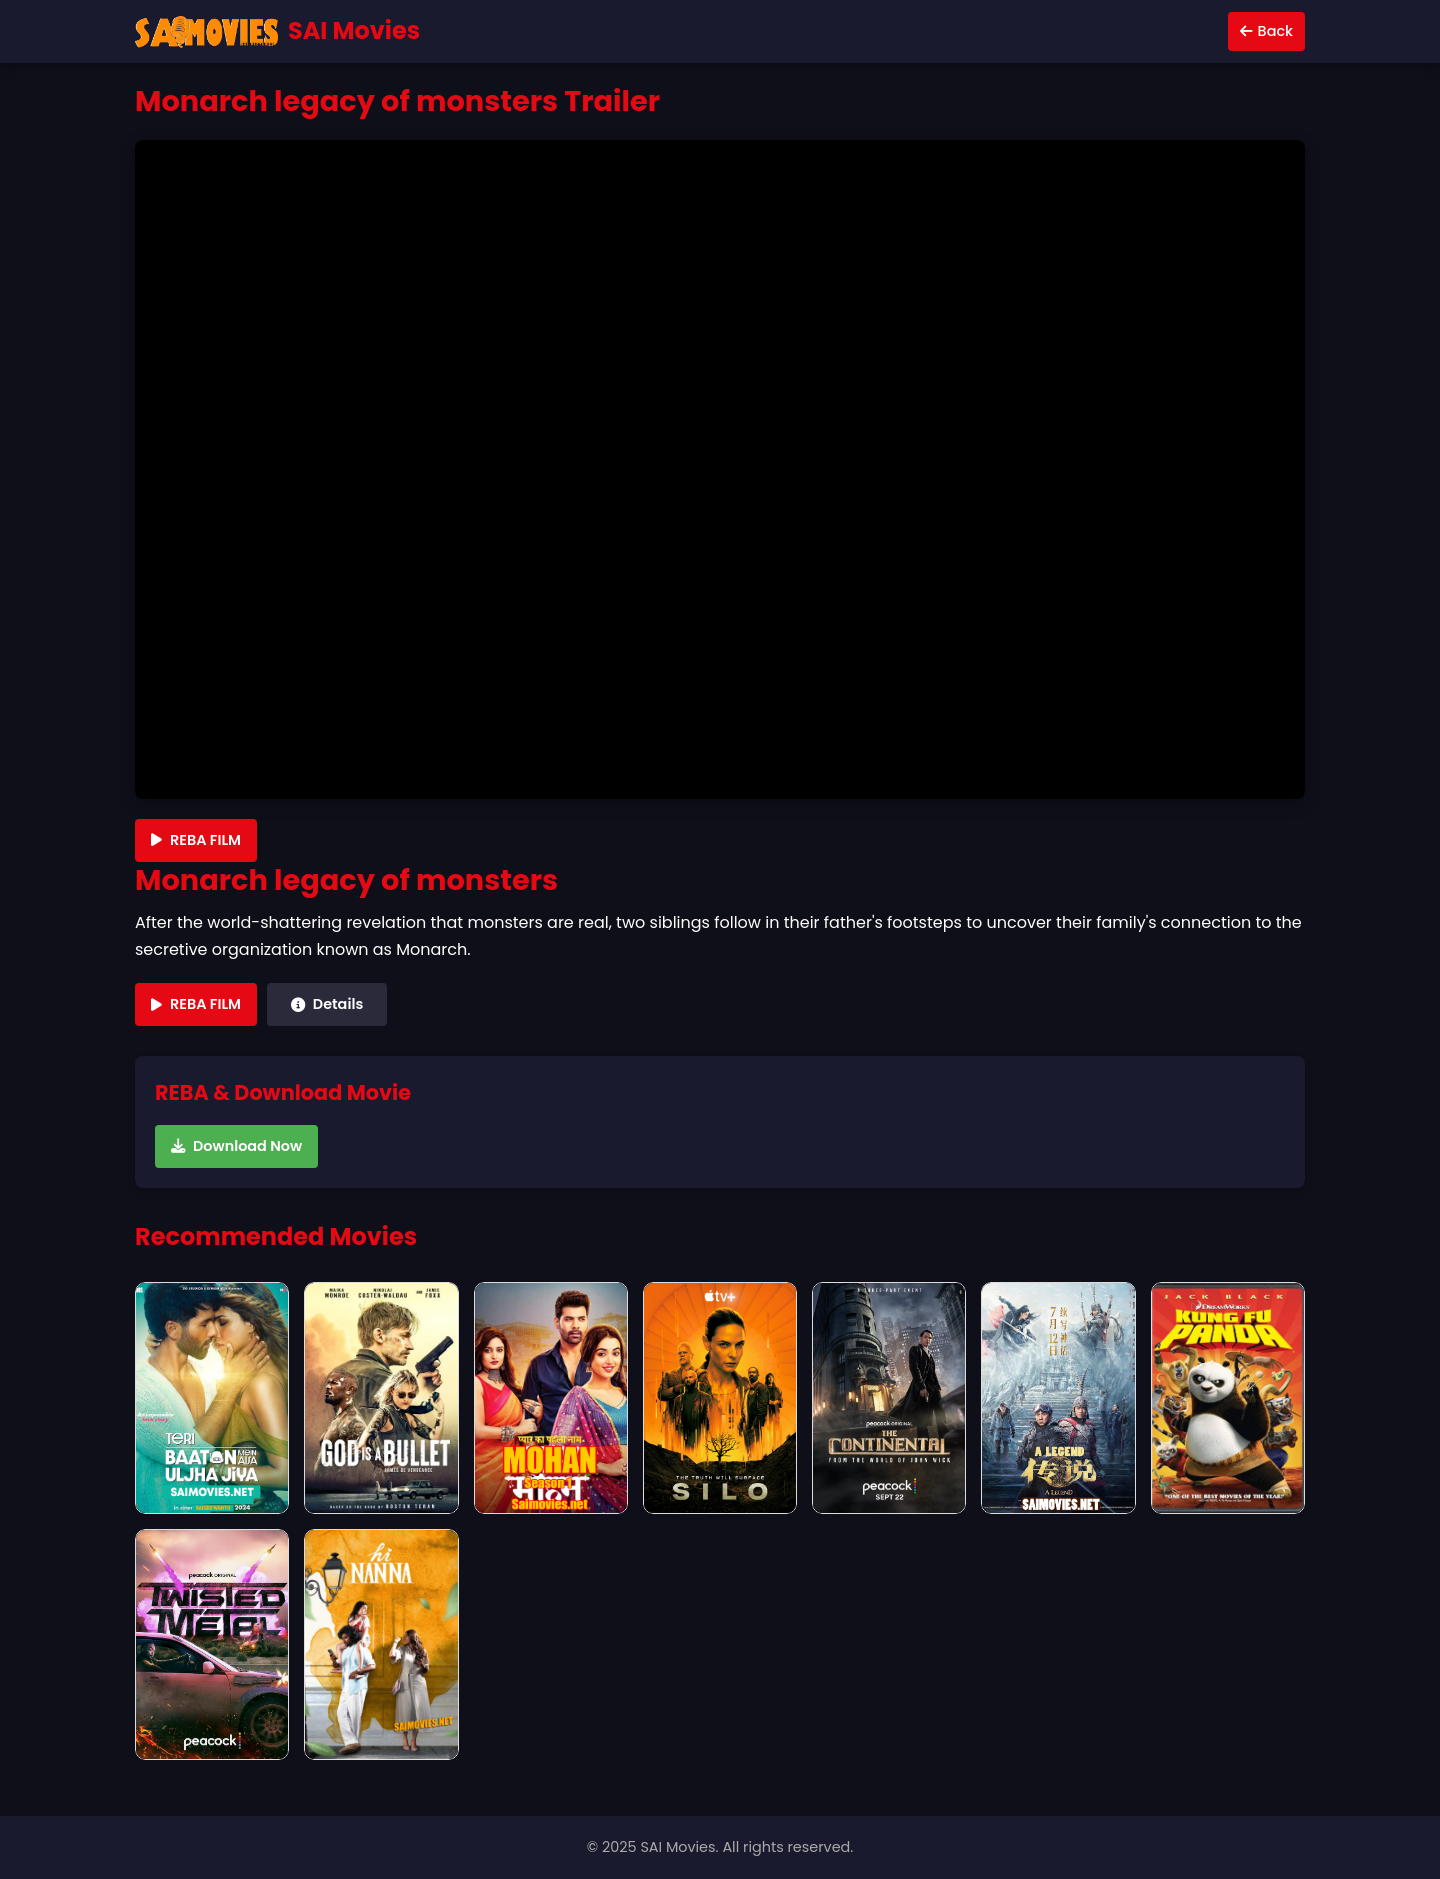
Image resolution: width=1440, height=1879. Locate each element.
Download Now (236, 1146)
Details (327, 1004)
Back (1266, 31)
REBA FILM (196, 840)
